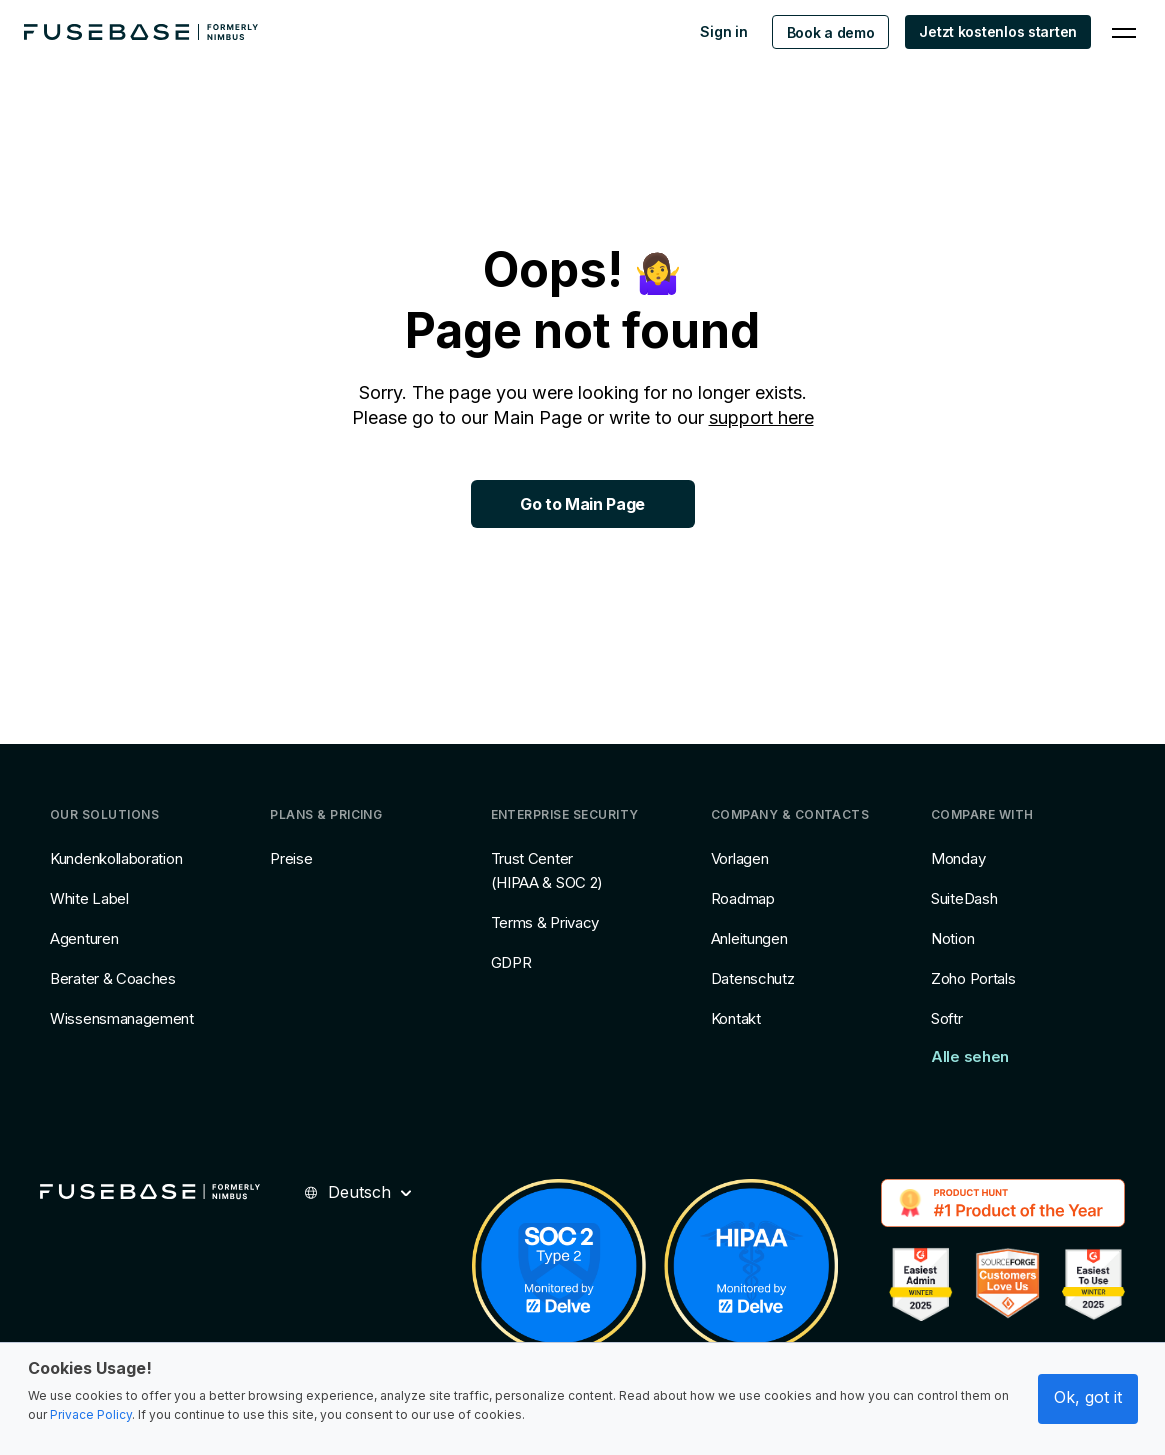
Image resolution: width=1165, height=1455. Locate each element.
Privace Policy (91, 1414)
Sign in (723, 31)
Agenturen (84, 938)
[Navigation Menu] (1124, 32)
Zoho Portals (973, 978)
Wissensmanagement (122, 1018)
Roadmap (743, 898)
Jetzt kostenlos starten (998, 31)
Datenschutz (753, 978)
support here (761, 417)
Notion (952, 938)
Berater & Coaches (113, 978)
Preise (291, 858)
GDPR (511, 962)
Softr (947, 1018)
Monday (958, 858)
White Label (89, 898)
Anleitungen (749, 938)
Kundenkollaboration (116, 858)
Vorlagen (740, 858)
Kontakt (736, 1018)
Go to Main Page (582, 504)
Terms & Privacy (545, 922)
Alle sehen (970, 1056)
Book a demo (831, 32)
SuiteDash (964, 898)
